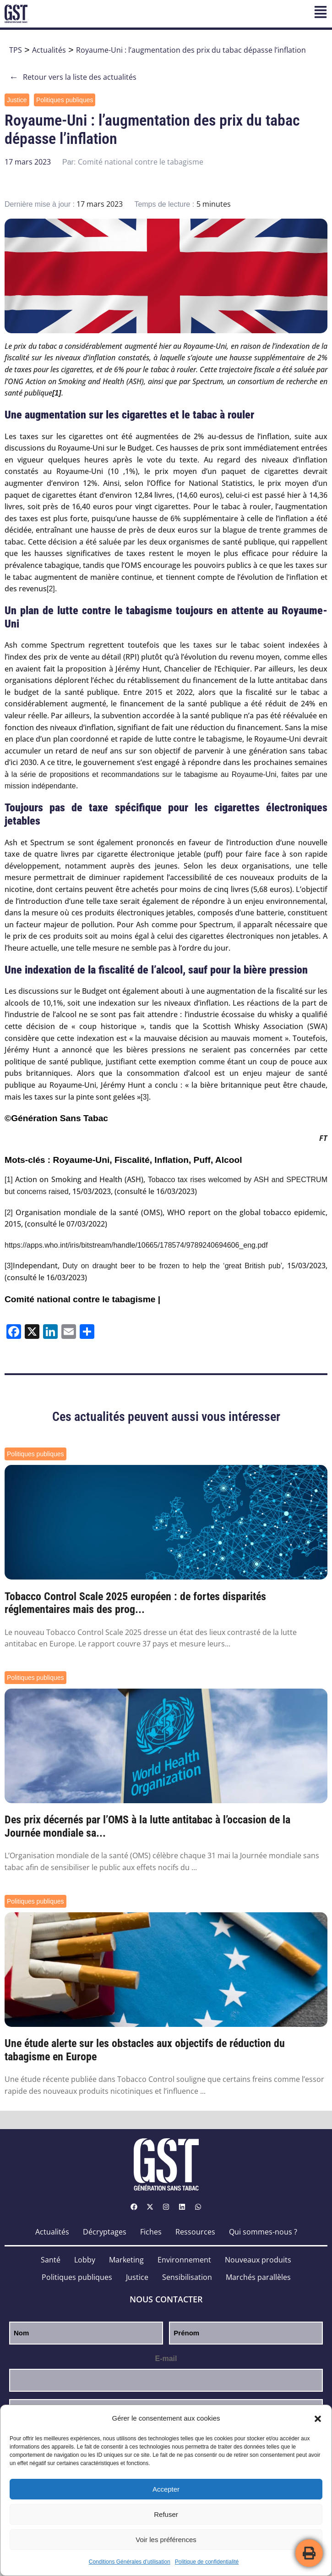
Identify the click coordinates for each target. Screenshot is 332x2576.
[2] (51, 589)
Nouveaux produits (258, 2260)
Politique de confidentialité (207, 2562)
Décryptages (104, 2232)
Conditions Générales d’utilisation (129, 2562)
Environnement (184, 2260)
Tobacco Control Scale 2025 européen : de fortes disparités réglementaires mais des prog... (135, 1603)
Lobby (84, 2260)
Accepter (166, 2489)
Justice (17, 100)
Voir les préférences (166, 2539)
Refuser (166, 2514)
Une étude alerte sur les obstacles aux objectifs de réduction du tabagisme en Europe (145, 2050)
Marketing (126, 2260)
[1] (9, 1179)
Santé (50, 2260)
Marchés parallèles (258, 2277)
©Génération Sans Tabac (56, 1118)
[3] (145, 1097)
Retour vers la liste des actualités (72, 77)
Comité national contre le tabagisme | (82, 1299)
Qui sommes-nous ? (263, 2232)
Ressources (195, 2232)
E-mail (166, 2358)
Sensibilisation (187, 2277)
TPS (15, 50)
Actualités (49, 50)
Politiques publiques (64, 100)
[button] (317, 2418)
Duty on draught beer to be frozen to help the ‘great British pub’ (173, 1266)
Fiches (151, 2232)
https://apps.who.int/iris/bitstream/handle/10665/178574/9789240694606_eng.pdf (136, 1245)
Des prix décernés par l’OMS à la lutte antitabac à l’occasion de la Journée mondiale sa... (147, 1826)
